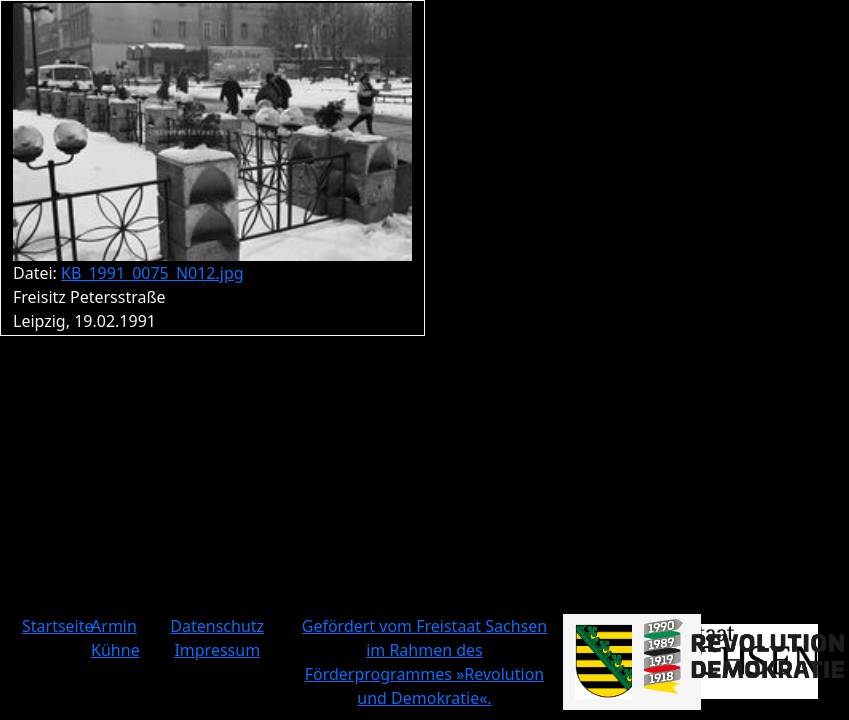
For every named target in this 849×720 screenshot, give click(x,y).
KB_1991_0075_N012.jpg (152, 273)
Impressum (217, 650)
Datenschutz (217, 626)
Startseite (58, 626)
